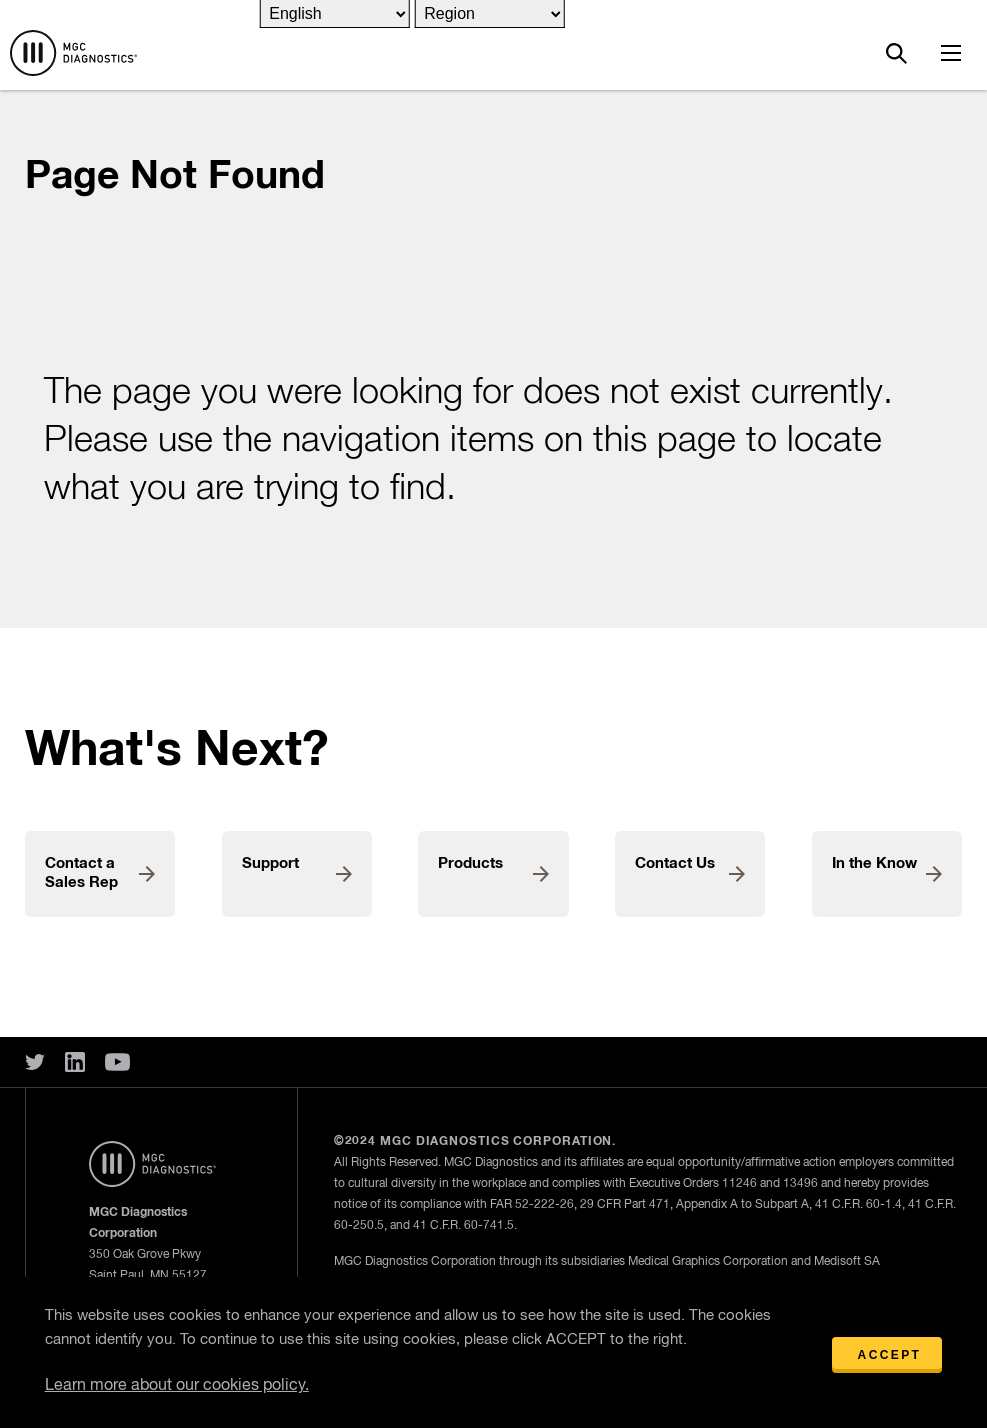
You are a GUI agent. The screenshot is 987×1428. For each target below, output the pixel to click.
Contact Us (675, 863)
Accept (890, 1355)
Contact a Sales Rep (81, 873)
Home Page (73, 53)
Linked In (75, 1062)
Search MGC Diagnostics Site (896, 53)
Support (270, 863)
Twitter (35, 1062)
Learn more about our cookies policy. (177, 1386)
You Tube (117, 1062)
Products (470, 863)
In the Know (874, 863)
